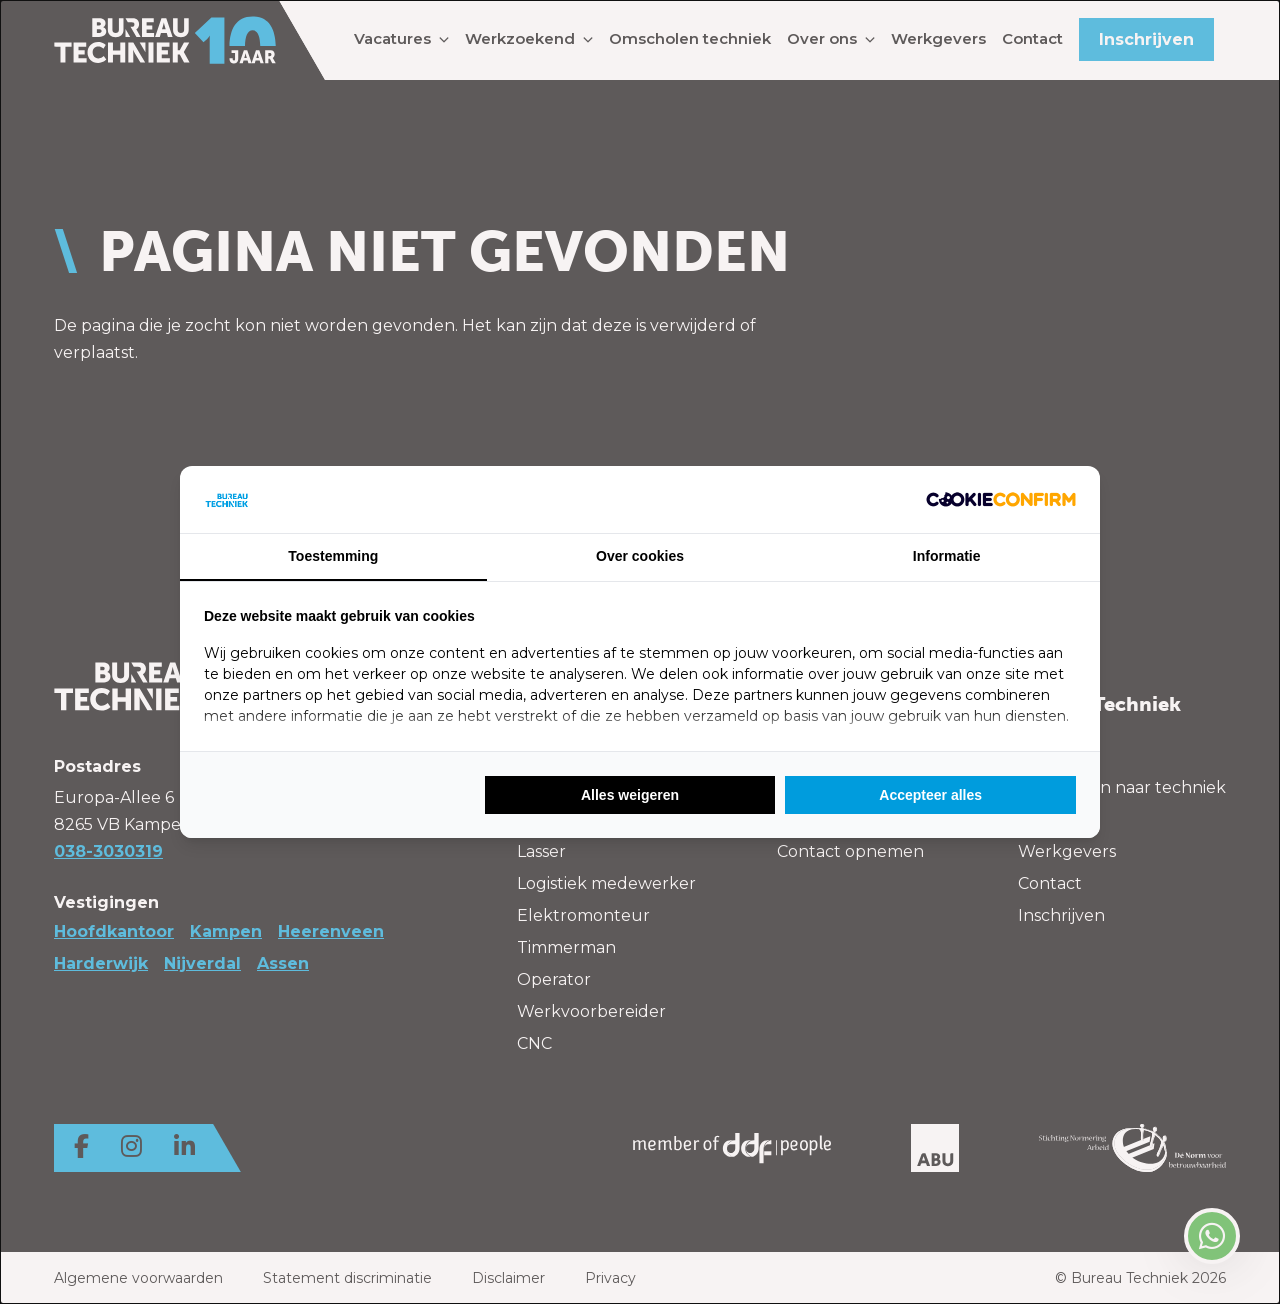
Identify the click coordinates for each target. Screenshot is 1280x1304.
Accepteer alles (930, 795)
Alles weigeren (630, 795)
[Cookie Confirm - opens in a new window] (1001, 499)
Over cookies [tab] (640, 556)
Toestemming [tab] (333, 556)
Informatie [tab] (947, 556)
